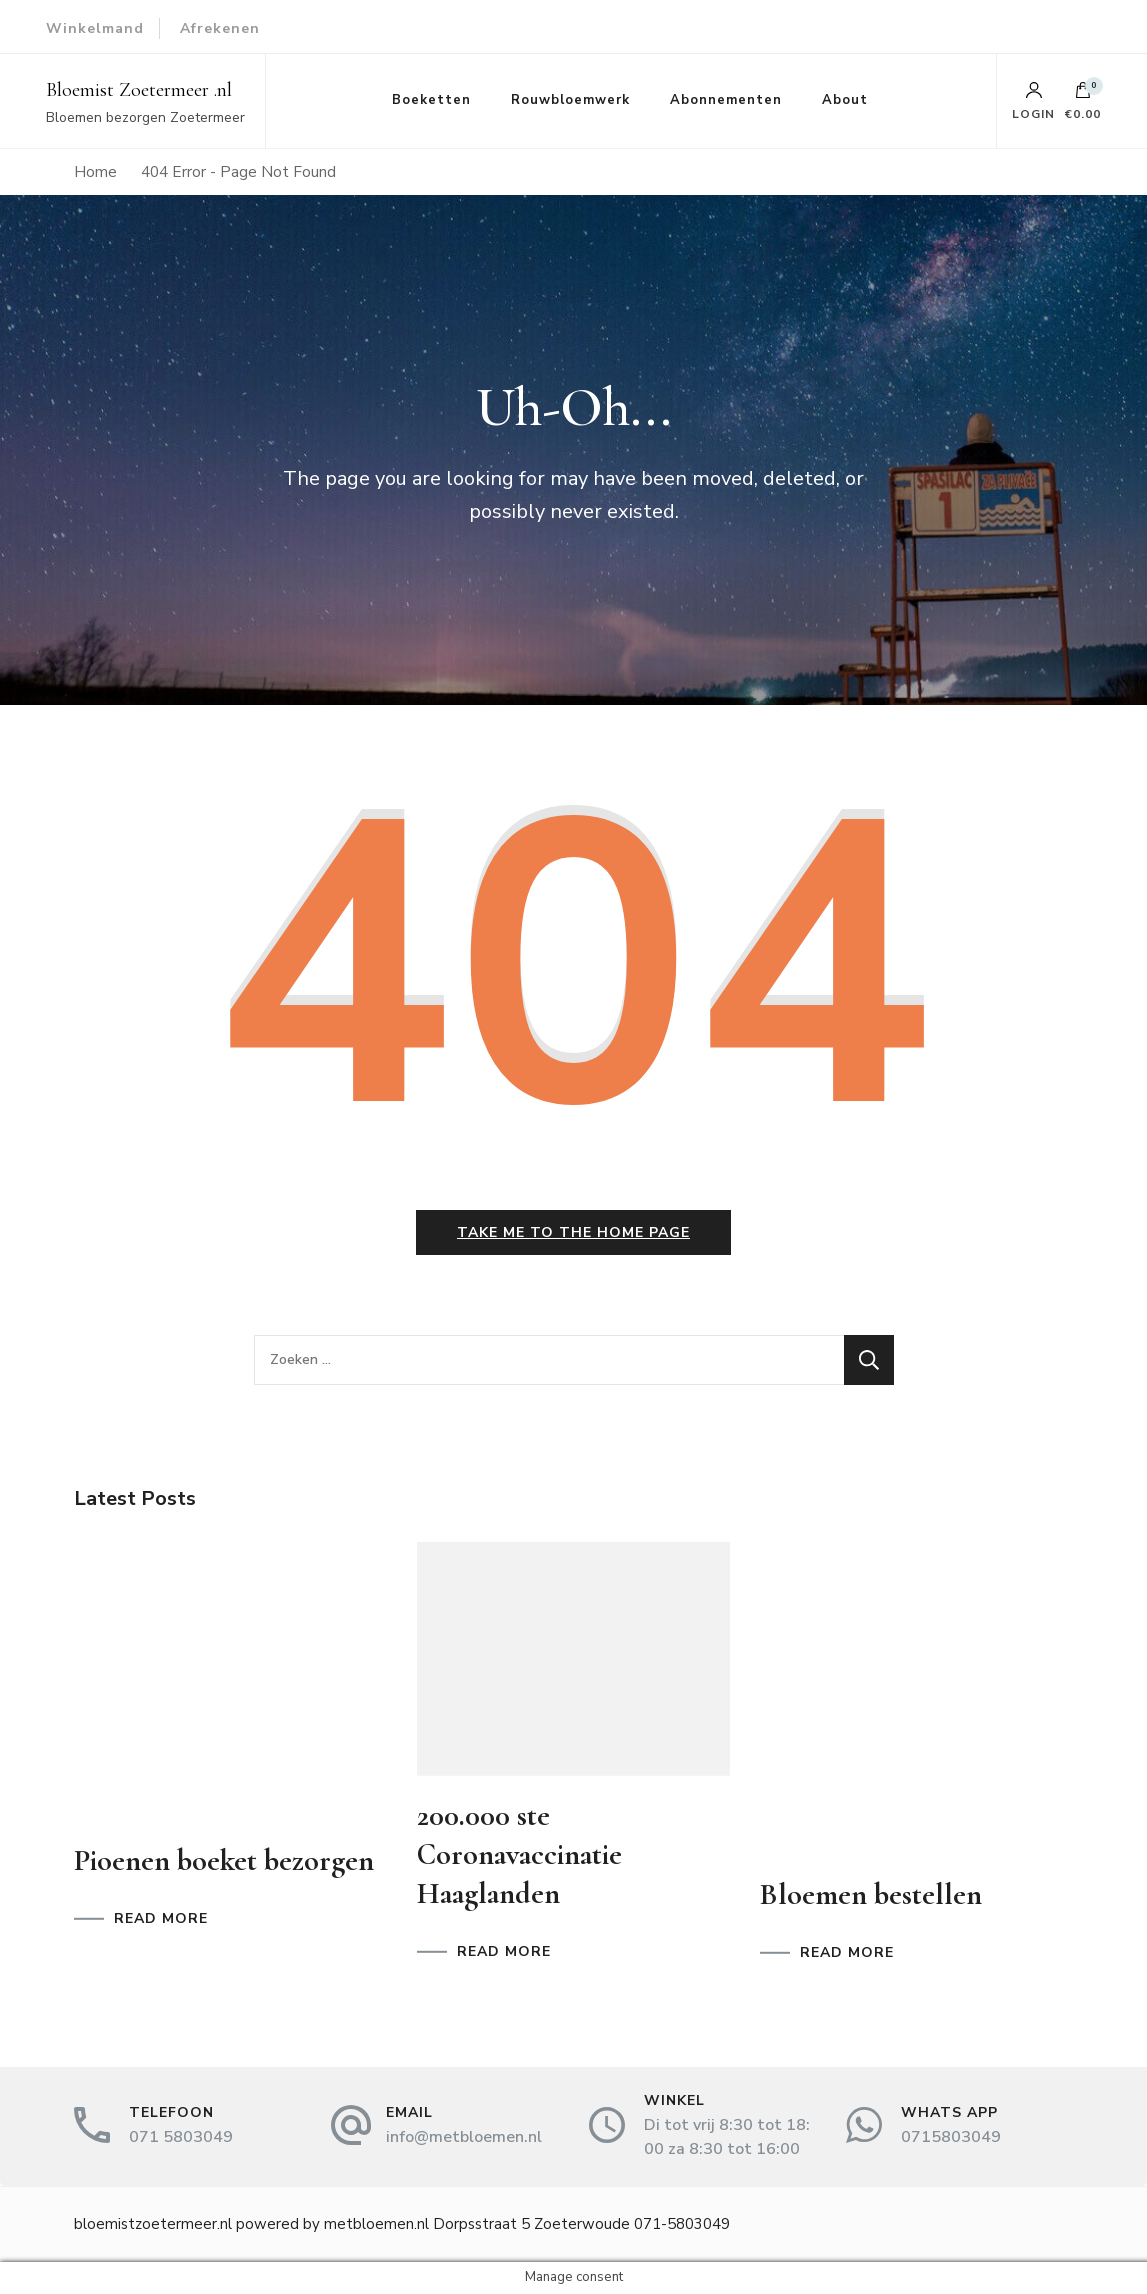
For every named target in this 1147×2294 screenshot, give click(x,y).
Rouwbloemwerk (570, 100)
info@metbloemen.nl (464, 2137)
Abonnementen (726, 100)
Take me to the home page (573, 1232)
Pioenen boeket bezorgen (224, 1860)
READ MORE (161, 1919)
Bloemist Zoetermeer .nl (139, 90)
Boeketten (431, 100)
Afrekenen (220, 28)
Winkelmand (95, 28)
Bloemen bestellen (871, 1894)
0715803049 (951, 2137)
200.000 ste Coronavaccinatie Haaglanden (519, 1854)
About (845, 100)
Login (1033, 101)
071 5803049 (181, 2137)
